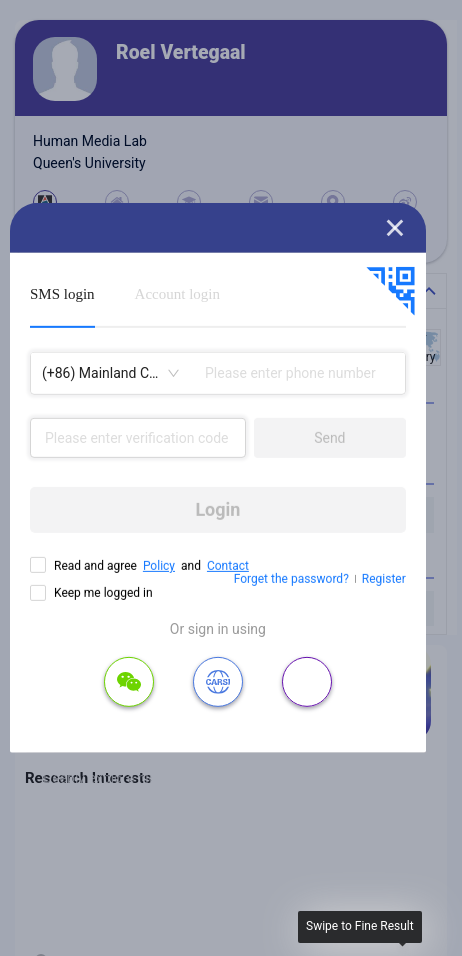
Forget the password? (291, 579)
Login (217, 509)
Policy (159, 566)
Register (384, 579)
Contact (228, 566)
